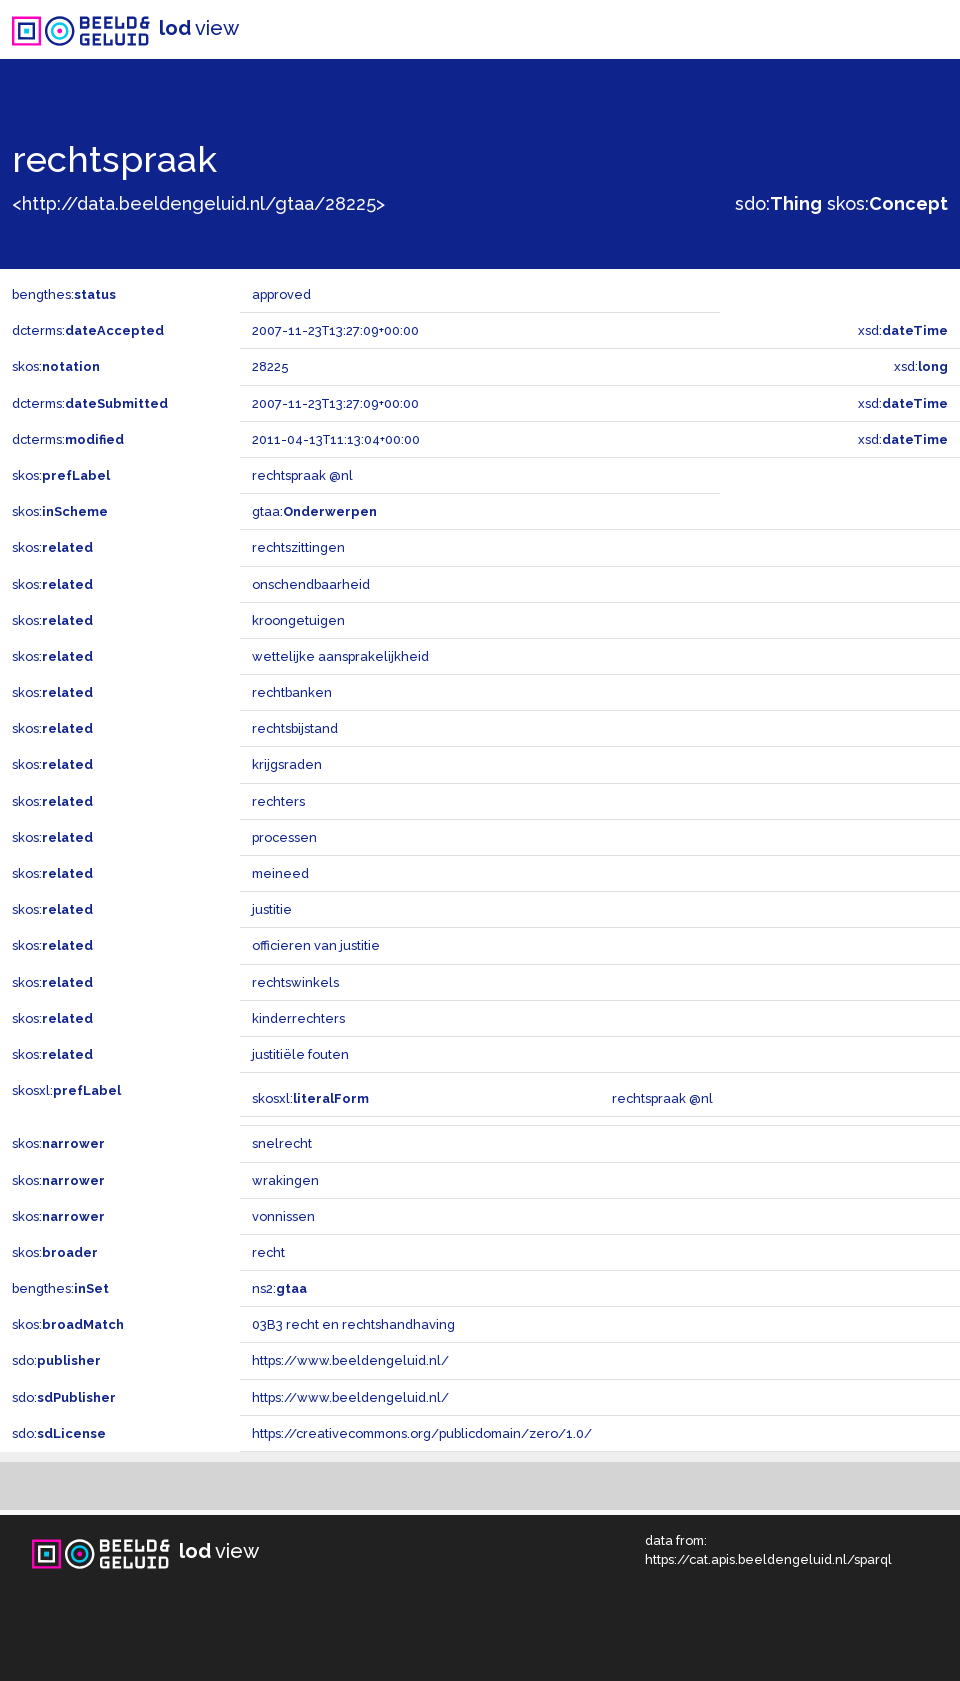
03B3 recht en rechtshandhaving (353, 1324)
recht (268, 1252)
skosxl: (66, 1090)
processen (284, 837)
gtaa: (314, 511)
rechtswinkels (295, 982)
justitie (272, 909)
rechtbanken (292, 692)
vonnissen (283, 1216)
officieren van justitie (316, 945)
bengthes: (64, 294)
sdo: (778, 203)
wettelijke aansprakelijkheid (340, 656)
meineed (280, 873)
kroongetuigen (298, 620)
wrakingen (285, 1180)
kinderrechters (298, 1018)
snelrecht (282, 1143)
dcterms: (88, 330)
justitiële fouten (300, 1054)
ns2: (279, 1288)
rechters (278, 801)
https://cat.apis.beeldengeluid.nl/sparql (768, 1559)
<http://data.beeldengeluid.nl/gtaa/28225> (198, 203)
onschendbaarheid (311, 584)
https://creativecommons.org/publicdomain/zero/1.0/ (422, 1433)
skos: (887, 203)
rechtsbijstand (295, 728)
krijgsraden (287, 764)
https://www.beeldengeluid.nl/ (350, 1360)
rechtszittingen (298, 547)
